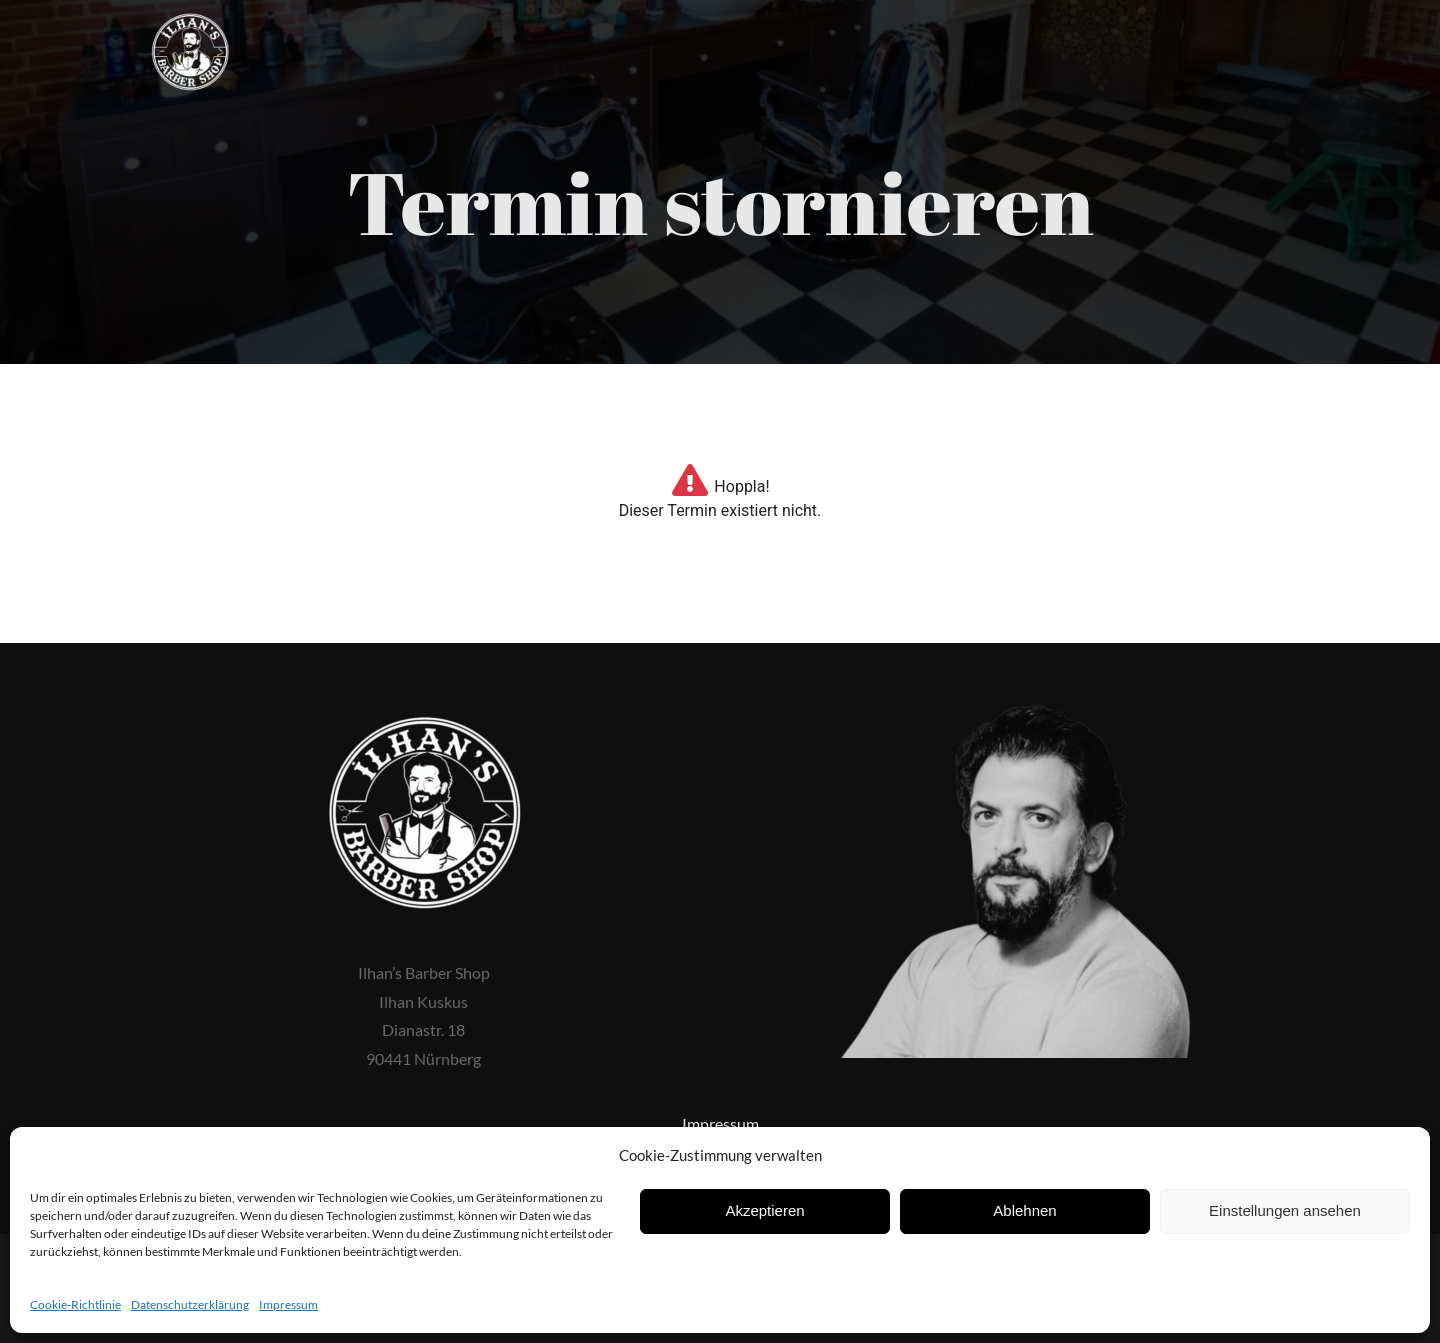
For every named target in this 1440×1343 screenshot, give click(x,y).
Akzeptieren (764, 1210)
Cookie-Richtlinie (75, 1304)
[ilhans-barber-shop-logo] (190, 21)
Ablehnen (1024, 1210)
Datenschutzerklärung (190, 1304)
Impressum (288, 1304)
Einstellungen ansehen (1285, 1210)
